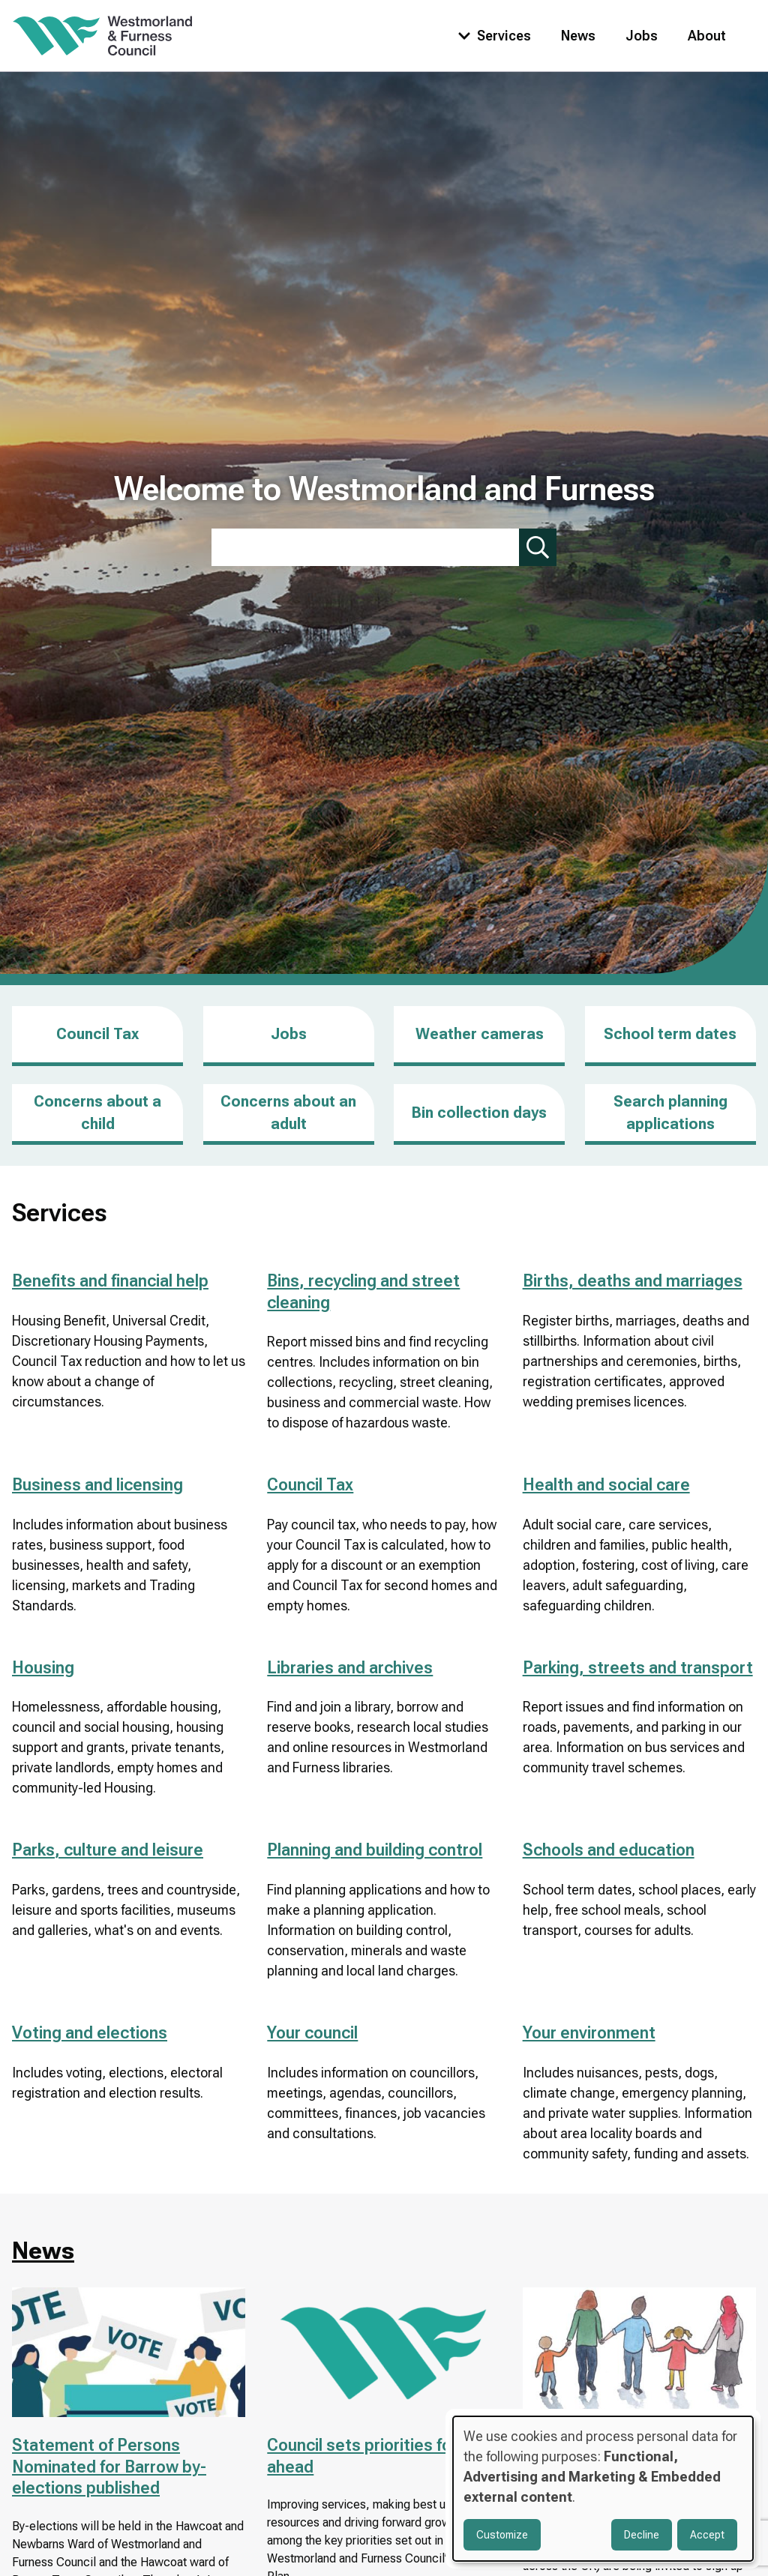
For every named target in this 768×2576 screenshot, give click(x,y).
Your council (312, 2032)
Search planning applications (671, 1112)
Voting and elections (89, 2032)
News (578, 35)
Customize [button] (502, 2535)
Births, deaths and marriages (632, 1281)
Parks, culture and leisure (107, 1850)
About (707, 35)
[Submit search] (537, 547)
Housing (43, 1667)
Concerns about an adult (288, 1112)
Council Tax (97, 1034)
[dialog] (603, 2488)
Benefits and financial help (110, 1281)
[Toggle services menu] (491, 35)
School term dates (670, 1034)
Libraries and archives (350, 1667)
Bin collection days (479, 1113)
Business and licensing (97, 1484)
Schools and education (608, 1850)
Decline (641, 2535)
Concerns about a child (97, 1112)
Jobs (642, 35)
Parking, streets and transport (638, 1667)
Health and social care (606, 1484)
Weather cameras (480, 1034)
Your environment (589, 2032)
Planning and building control (374, 1850)
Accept (707, 2535)
